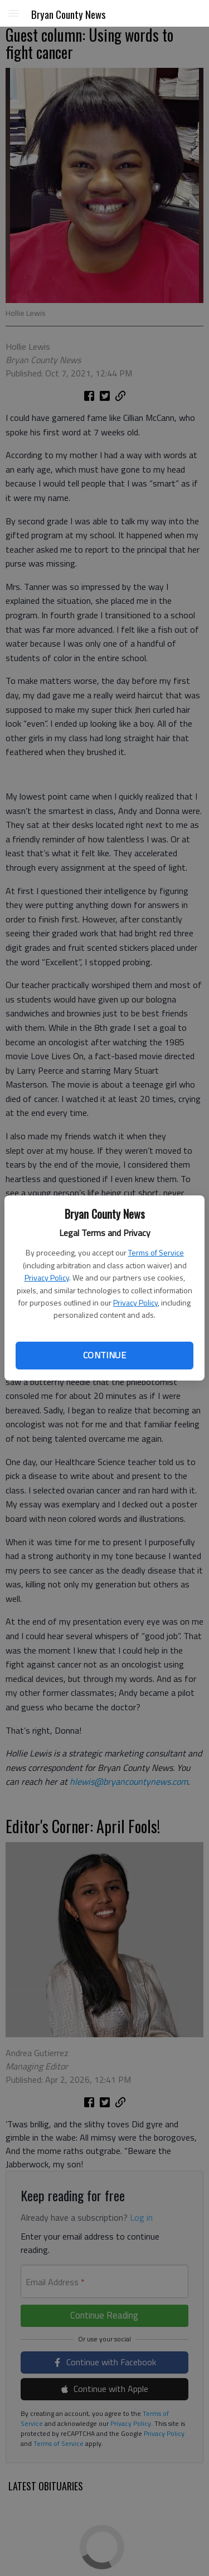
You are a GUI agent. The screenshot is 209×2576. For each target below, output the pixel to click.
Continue (104, 1355)
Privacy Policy (47, 1277)
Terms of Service (156, 1252)
